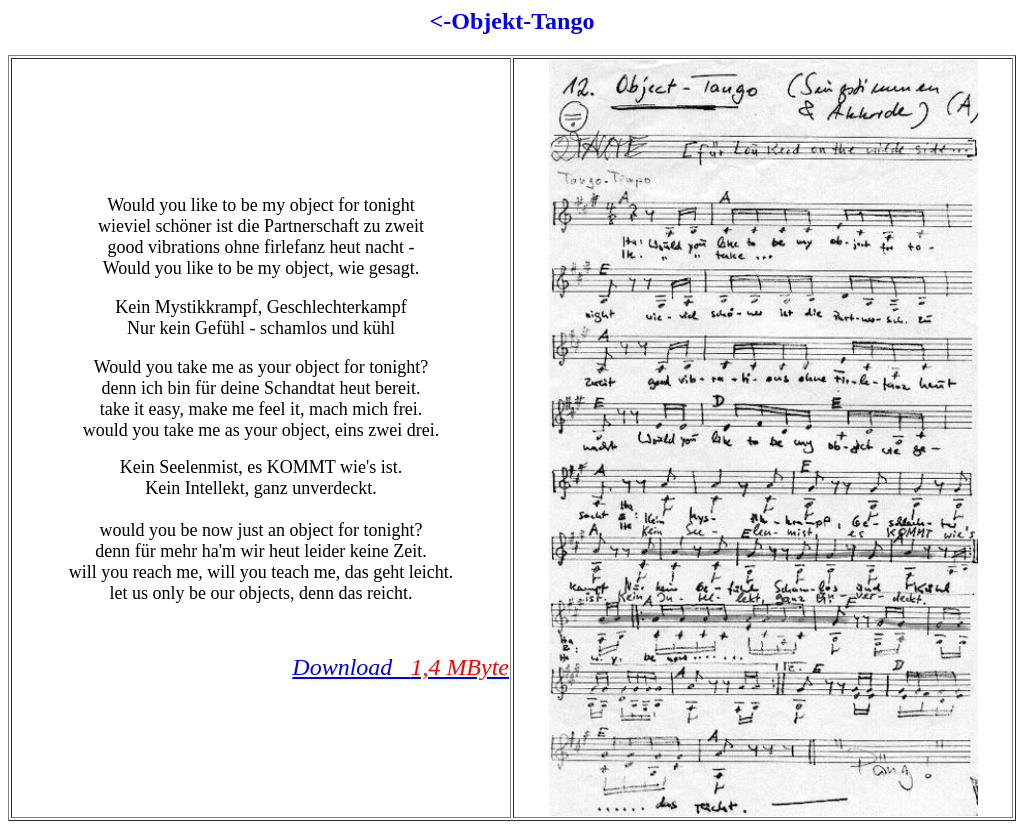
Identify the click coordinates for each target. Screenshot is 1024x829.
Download (400, 667)
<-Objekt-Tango (512, 21)
